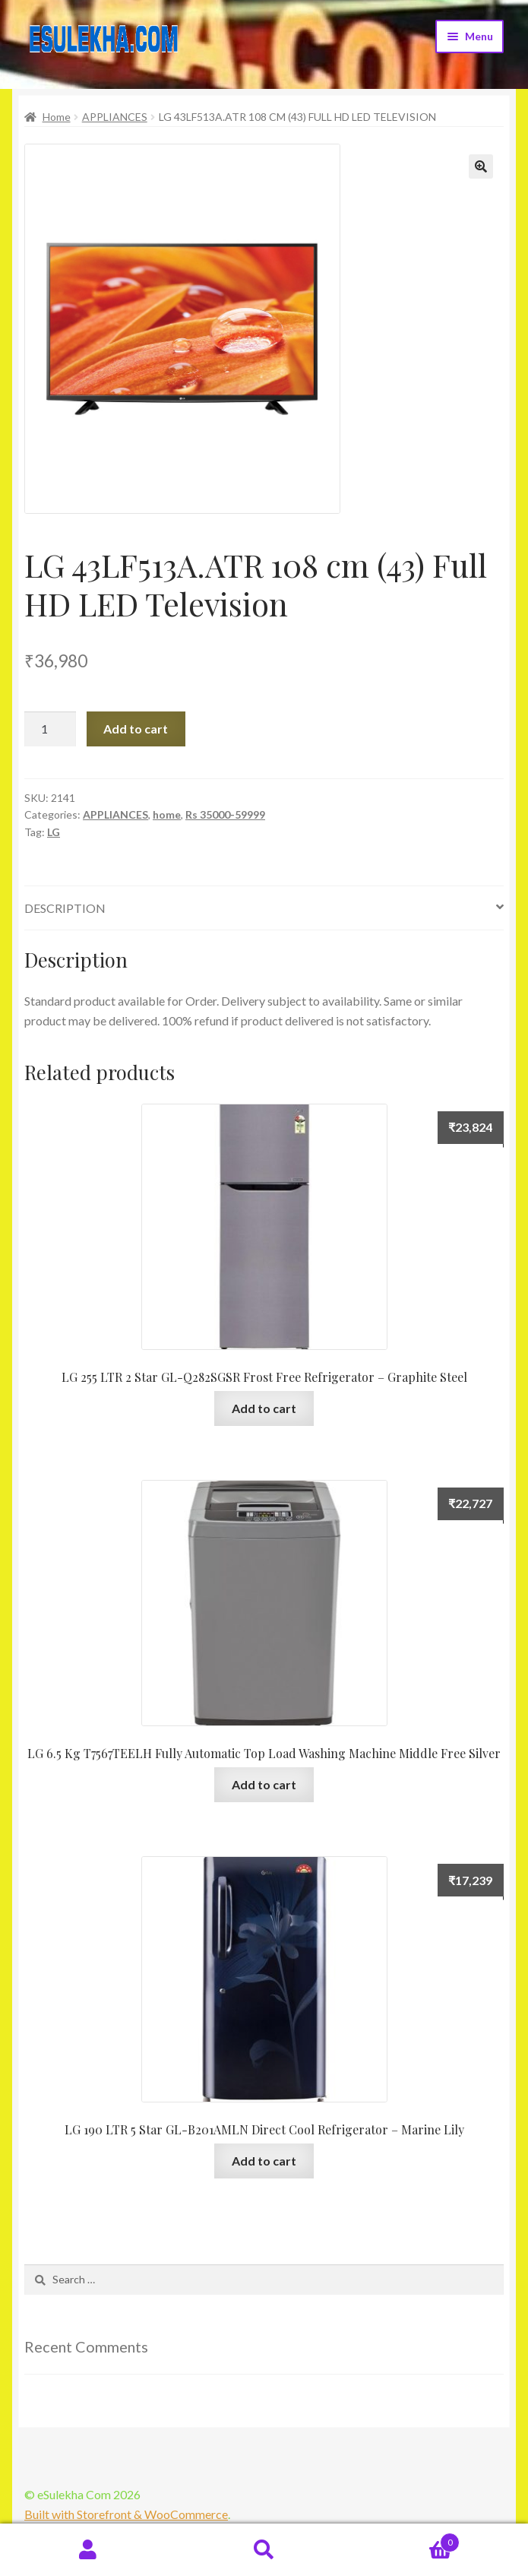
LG (53, 831)
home (167, 814)
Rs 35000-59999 (225, 814)
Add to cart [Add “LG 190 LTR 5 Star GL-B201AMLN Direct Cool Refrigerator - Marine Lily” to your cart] (264, 2160)
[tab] (264, 908)
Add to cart (135, 728)
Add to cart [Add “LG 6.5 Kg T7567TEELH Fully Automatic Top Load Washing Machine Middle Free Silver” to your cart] (264, 1784)
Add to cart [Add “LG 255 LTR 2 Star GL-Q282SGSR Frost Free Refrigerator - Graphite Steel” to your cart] (264, 1408)
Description (65, 908)
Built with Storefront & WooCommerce (126, 2514)
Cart (406, 2539)
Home (57, 116)
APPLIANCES (114, 116)
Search (264, 2550)
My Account (88, 2550)
